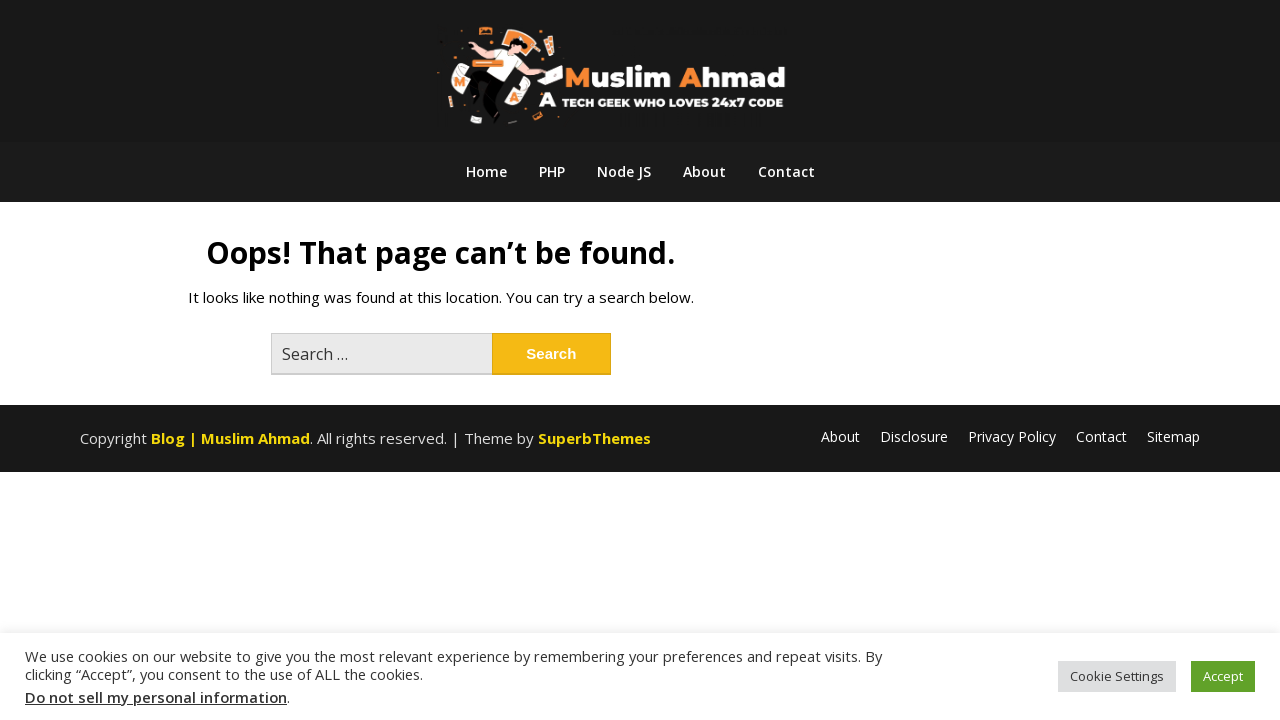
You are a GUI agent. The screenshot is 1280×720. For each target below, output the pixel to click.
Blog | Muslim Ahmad (230, 438)
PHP (552, 171)
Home (486, 171)
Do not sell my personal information (156, 697)
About (704, 171)
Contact (786, 171)
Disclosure (914, 437)
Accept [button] (1223, 676)
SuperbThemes (594, 438)
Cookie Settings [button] (1117, 676)
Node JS (624, 171)
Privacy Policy (1012, 437)
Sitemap (1173, 437)
